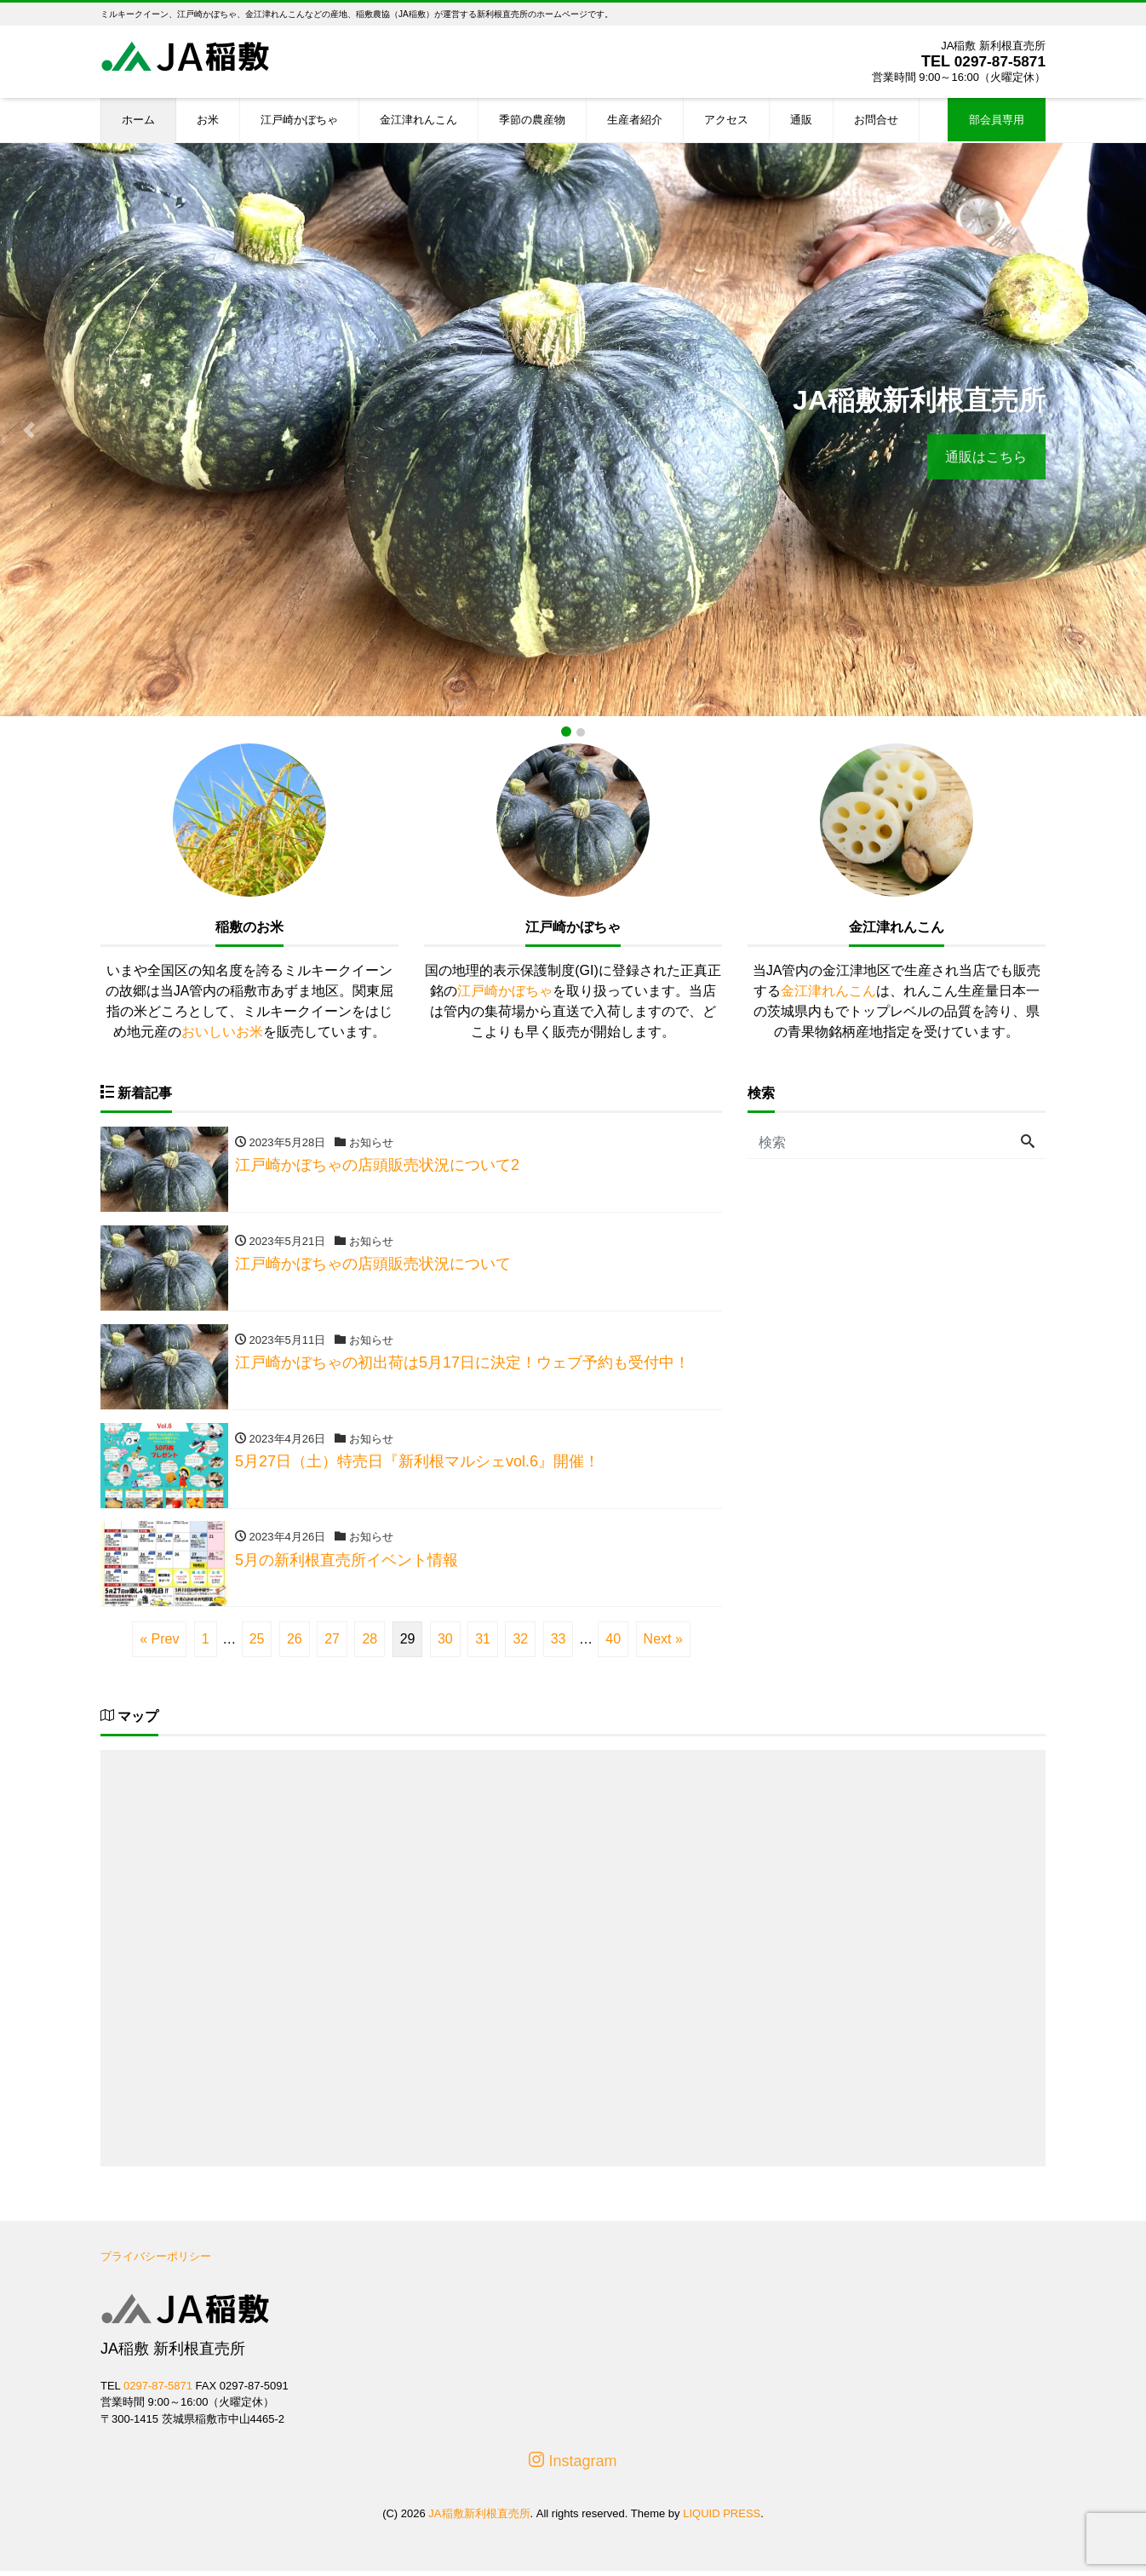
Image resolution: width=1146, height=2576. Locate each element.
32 (520, 1644)
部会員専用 (996, 119)
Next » (663, 1644)
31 (482, 1644)
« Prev (159, 1644)
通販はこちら (984, 457)
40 (613, 1644)
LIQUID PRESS (721, 2518)
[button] (28, 429)
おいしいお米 (222, 1031)
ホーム (138, 119)
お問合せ (876, 119)
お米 (208, 119)
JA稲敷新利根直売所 (479, 2518)
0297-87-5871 (998, 61)
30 (445, 1644)
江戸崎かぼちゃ (299, 119)
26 (294, 1644)
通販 (801, 119)
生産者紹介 (634, 119)
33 (558, 1644)
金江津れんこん (418, 119)
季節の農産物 (532, 119)
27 (332, 1644)
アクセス (726, 119)
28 (369, 1644)
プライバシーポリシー (155, 2261)
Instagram (572, 2467)
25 (257, 1644)
